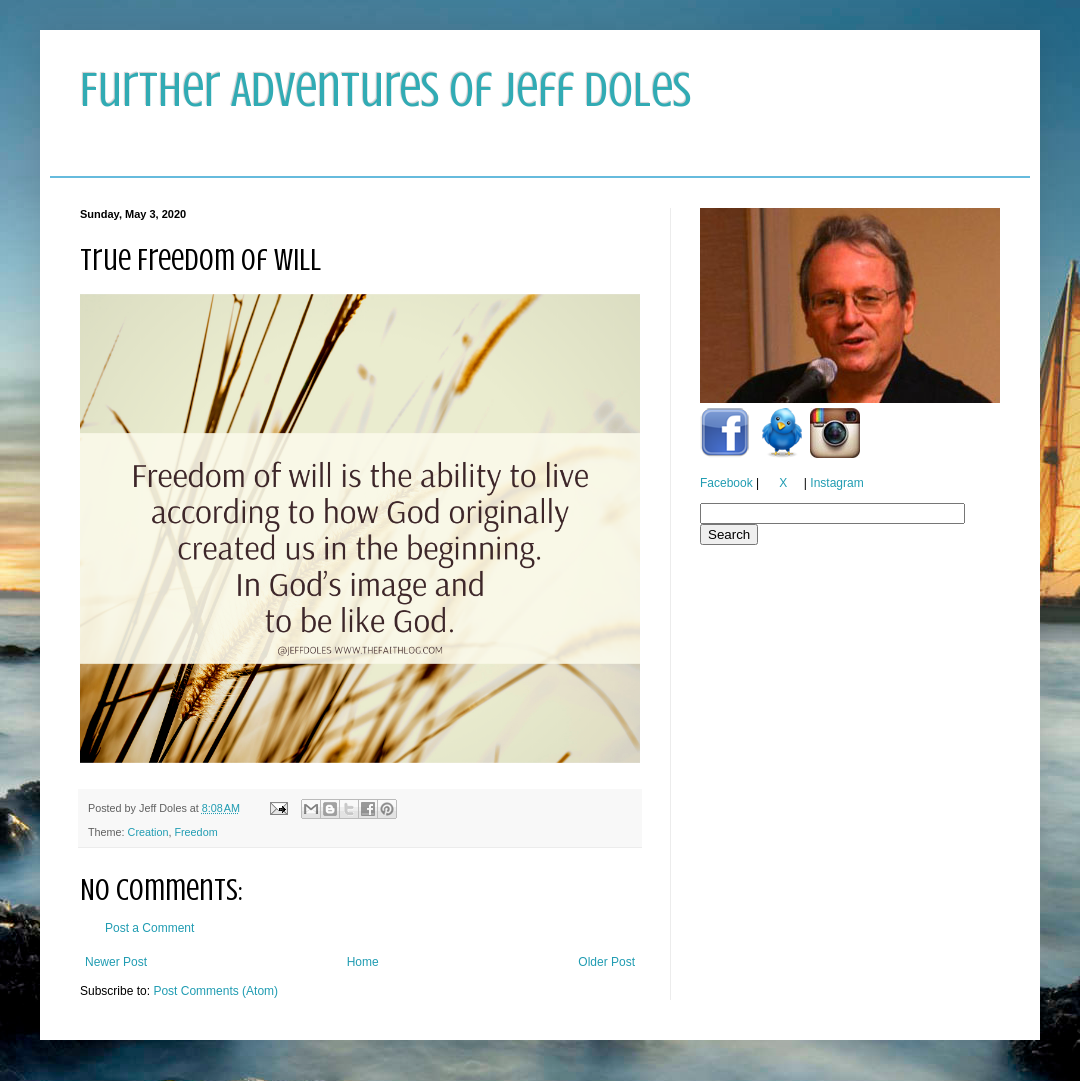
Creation (148, 832)
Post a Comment (149, 928)
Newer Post (116, 962)
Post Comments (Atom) (215, 991)
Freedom (195, 832)
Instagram (836, 483)
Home (363, 962)
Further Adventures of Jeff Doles (385, 90)
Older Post (606, 962)
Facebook (726, 483)
